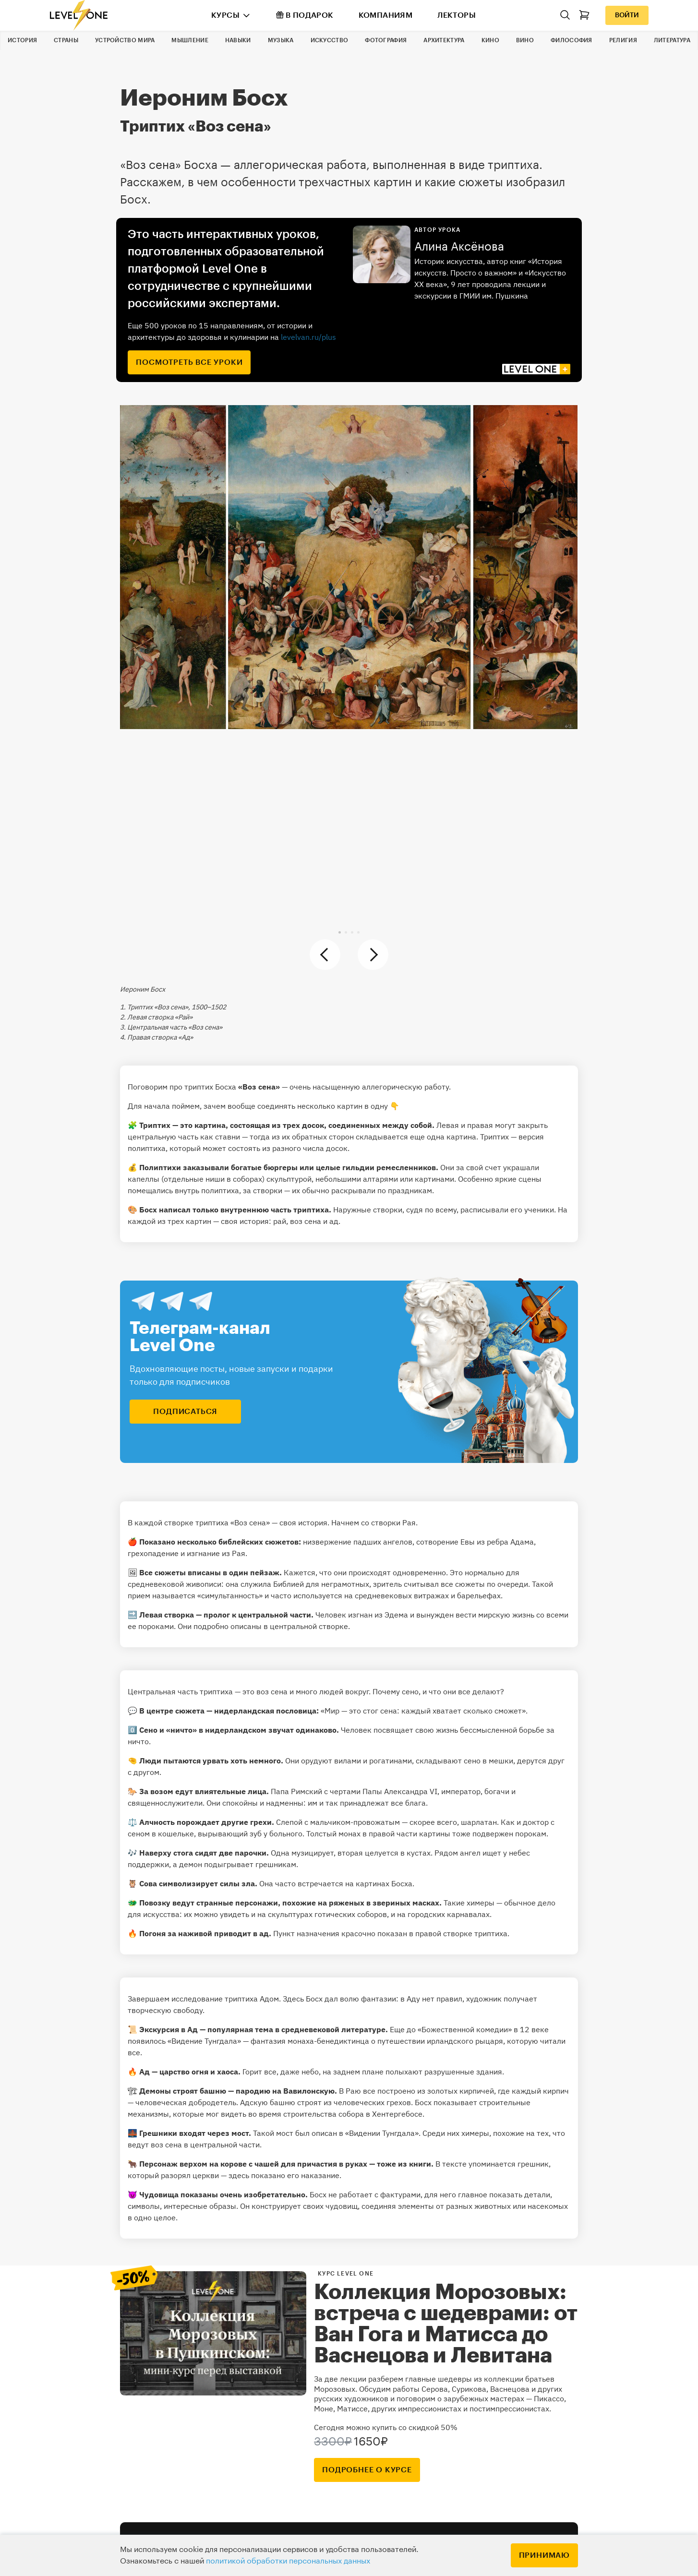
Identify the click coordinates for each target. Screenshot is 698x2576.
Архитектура (443, 40)
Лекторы (456, 15)
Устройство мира (125, 40)
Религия (623, 40)
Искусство (330, 40)
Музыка (281, 40)
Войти (627, 15)
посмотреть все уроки (189, 362)
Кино (490, 40)
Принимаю (544, 2555)
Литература (672, 40)
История (22, 40)
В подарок (305, 15)
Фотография (386, 40)
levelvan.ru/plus (308, 337)
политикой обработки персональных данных (288, 2561)
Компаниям (386, 15)
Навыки (238, 40)
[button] (339, 932)
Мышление (189, 40)
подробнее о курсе (367, 2470)
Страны (66, 40)
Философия (571, 40)
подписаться (185, 1411)
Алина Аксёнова (459, 246)
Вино (525, 40)
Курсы (225, 15)
